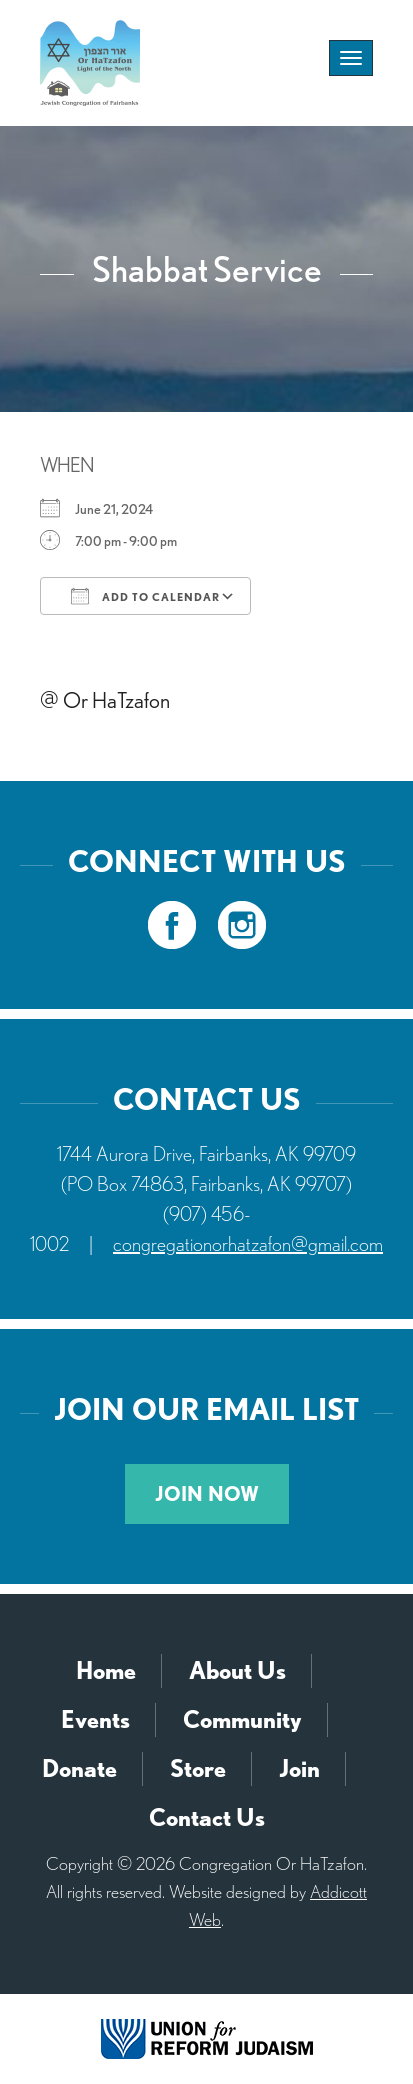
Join (299, 1768)
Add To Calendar (145, 596)
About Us (237, 1670)
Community (242, 1719)
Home (106, 1670)
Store (198, 1768)
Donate (79, 1768)
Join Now (207, 1494)
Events (95, 1719)
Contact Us (207, 1817)
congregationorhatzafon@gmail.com (248, 1244)
